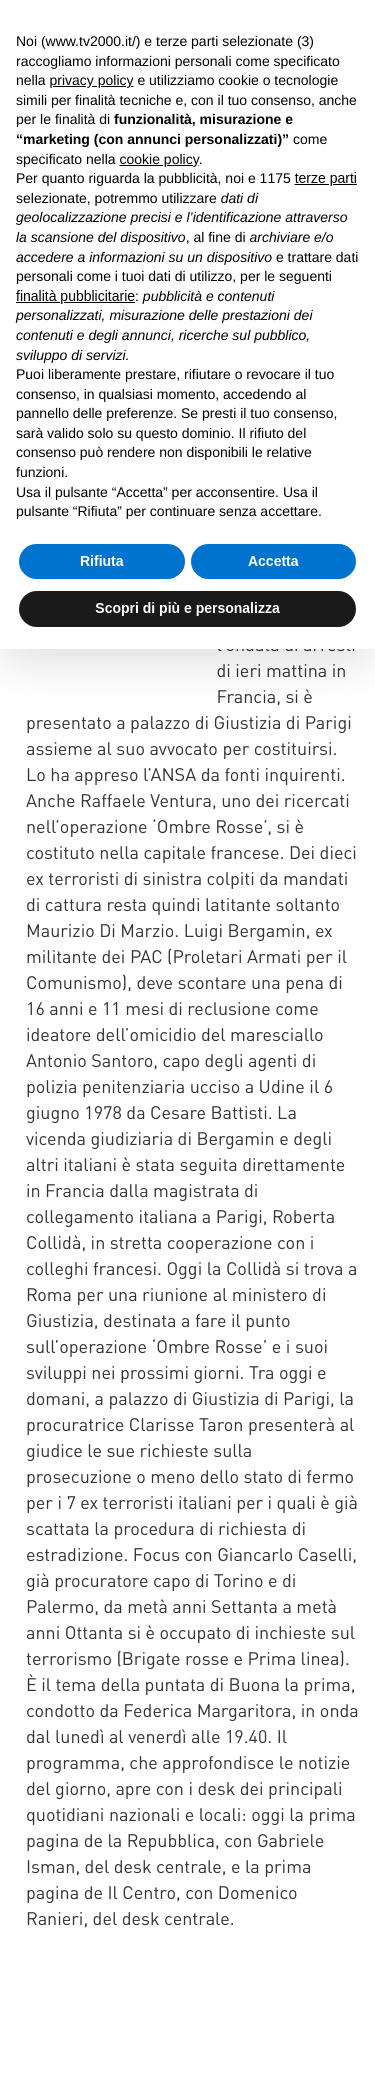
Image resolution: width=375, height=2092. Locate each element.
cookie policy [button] (159, 159)
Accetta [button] (273, 561)
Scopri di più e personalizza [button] (187, 608)
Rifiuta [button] (102, 561)
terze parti (326, 178)
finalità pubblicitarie (75, 296)
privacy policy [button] (91, 80)
